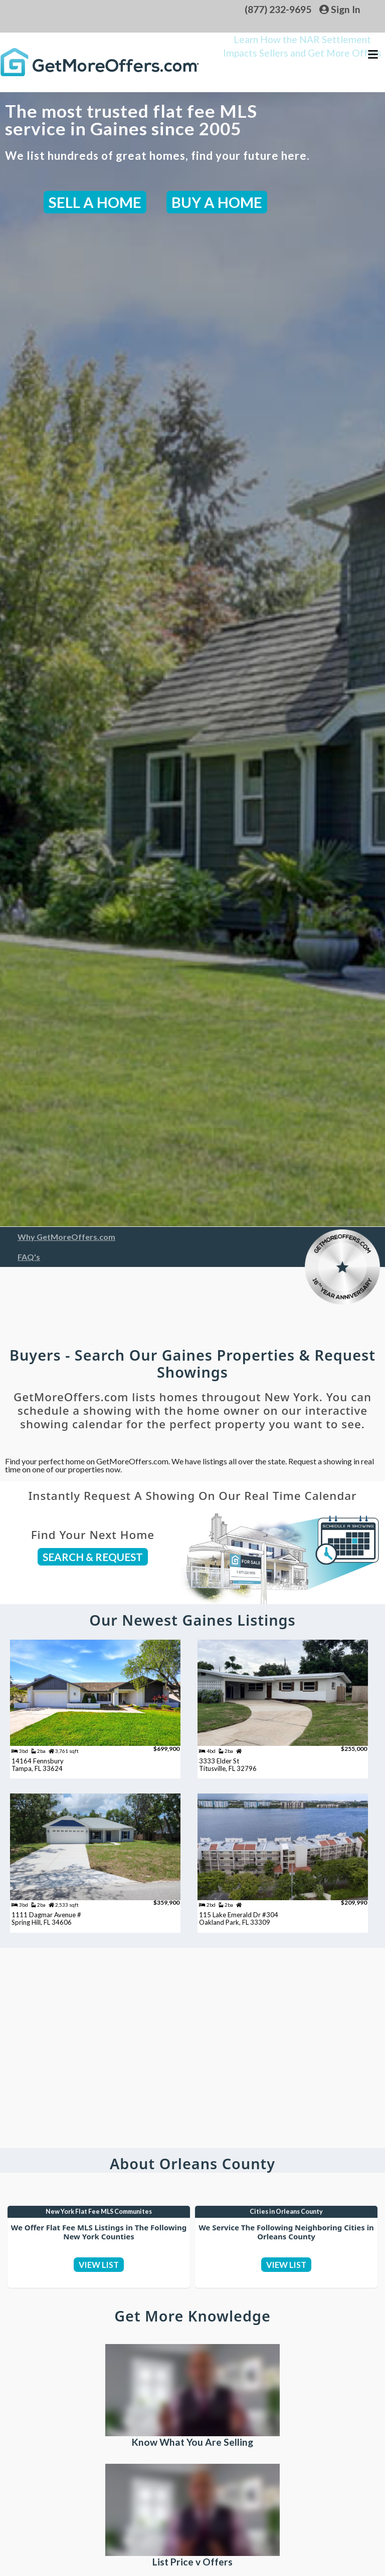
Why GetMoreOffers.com (66, 1236)
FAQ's (29, 1256)
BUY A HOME (216, 202)
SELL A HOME (95, 202)
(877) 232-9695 (278, 9)
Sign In (339, 9)
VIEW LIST (99, 2294)
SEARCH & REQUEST (93, 1557)
